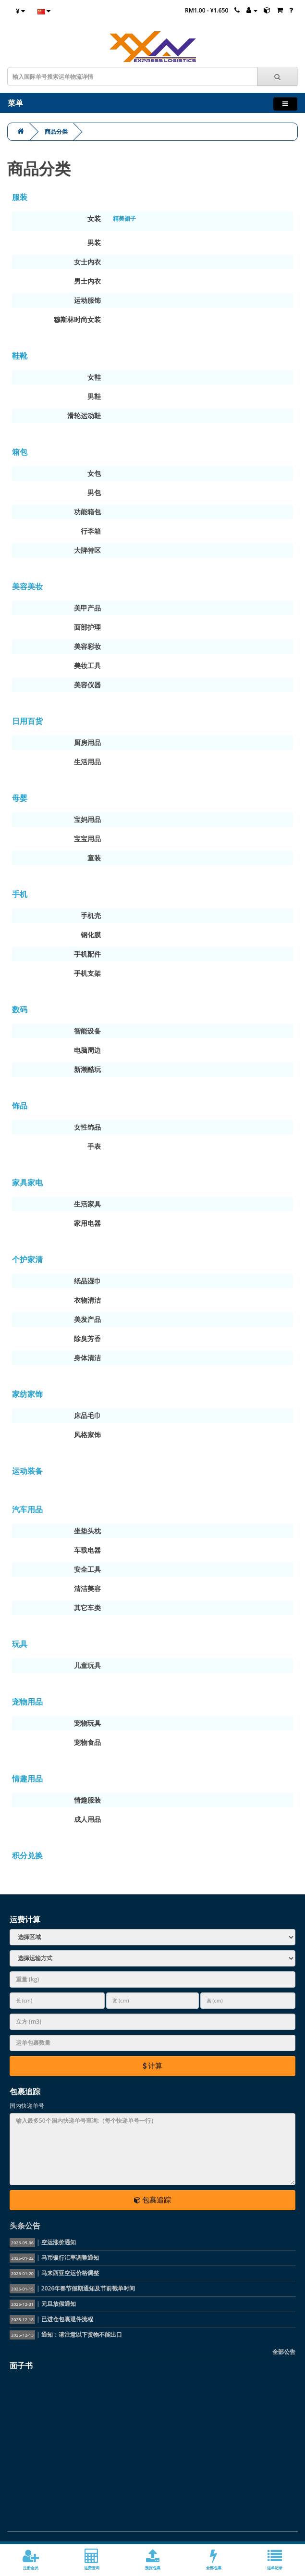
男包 (94, 492)
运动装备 (27, 1471)
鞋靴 (19, 355)
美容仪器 (87, 684)
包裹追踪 (152, 2199)
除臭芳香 (87, 1338)
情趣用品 (27, 1778)
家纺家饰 (27, 1394)
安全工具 (87, 1569)
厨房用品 (87, 742)
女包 (94, 473)
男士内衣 (87, 281)
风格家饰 (87, 1434)
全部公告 (283, 2352)
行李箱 (91, 530)
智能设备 (87, 1030)
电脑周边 (87, 1050)
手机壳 (91, 915)
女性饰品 (87, 1127)
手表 (94, 1146)
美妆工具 (87, 665)
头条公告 (25, 2225)
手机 (19, 894)
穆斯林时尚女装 (77, 319)
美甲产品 (87, 607)
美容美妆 (27, 586)
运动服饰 (87, 300)
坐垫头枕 (87, 1530)
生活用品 (87, 761)
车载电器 (87, 1550)
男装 (94, 242)
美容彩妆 (87, 646)
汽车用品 (27, 1509)
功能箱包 (87, 511)
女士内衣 (87, 261)
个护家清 (27, 1259)
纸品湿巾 (87, 1280)
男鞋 (94, 396)
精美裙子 (124, 218)
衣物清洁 (87, 1300)
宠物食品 (87, 1742)
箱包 (19, 452)
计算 (153, 2065)
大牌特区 (87, 550)
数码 (19, 1009)
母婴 (19, 798)
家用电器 (87, 1223)
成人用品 (87, 1819)
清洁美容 (87, 1588)
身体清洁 (87, 1357)
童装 (94, 857)
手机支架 (87, 973)
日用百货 (27, 721)
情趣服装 (87, 1799)
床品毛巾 (87, 1415)
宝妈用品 (87, 819)
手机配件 (87, 953)
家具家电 (27, 1182)
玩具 (19, 1644)
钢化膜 (91, 934)
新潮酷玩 (87, 1069)
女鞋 (94, 377)
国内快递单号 (27, 2106)
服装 (19, 197)
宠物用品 (27, 1701)
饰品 (19, 1105)
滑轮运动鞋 (84, 415)
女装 (94, 218)
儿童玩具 (87, 1665)
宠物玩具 (87, 1723)
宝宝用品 (87, 838)
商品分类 (56, 131)
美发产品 (87, 1319)
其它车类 (87, 1607)
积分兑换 (27, 1855)
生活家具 (87, 1203)
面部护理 (87, 627)
